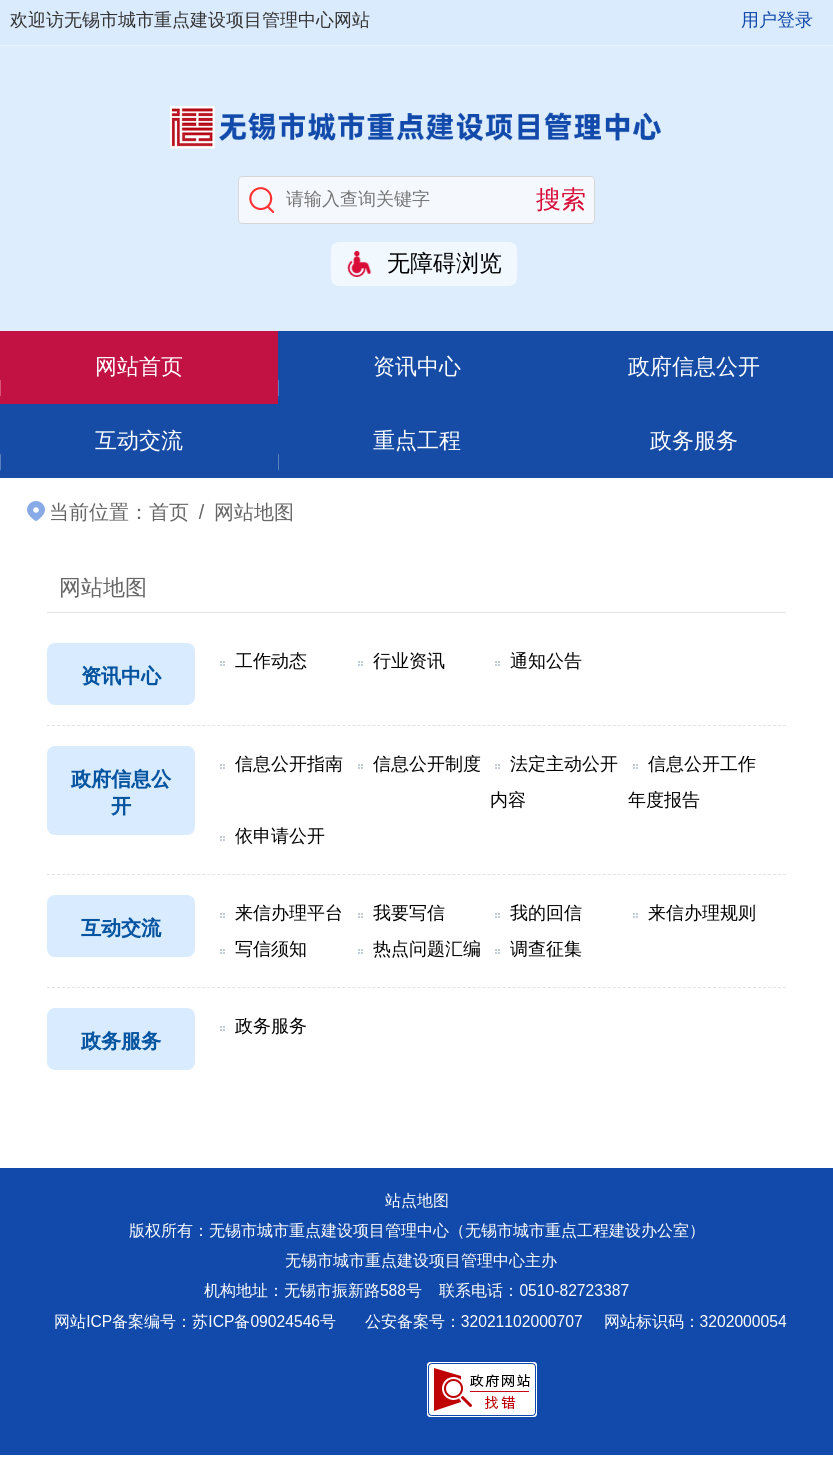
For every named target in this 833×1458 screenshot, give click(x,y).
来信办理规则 (702, 916)
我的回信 (546, 916)
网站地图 (103, 590)
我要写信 (409, 916)
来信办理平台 (289, 916)
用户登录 (777, 20)
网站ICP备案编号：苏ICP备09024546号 (195, 1324)
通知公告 (546, 664)
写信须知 (271, 952)
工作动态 (271, 664)
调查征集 (546, 952)
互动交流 (139, 443)
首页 (169, 515)
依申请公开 (280, 839)
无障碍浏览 (444, 263)
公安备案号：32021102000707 (476, 1324)
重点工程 (417, 443)
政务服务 (694, 443)
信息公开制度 (427, 767)
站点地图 (417, 1203)
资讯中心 (417, 368)
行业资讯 (409, 664)
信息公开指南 (289, 767)
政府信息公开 (694, 368)
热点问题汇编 (427, 952)
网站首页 (139, 368)
